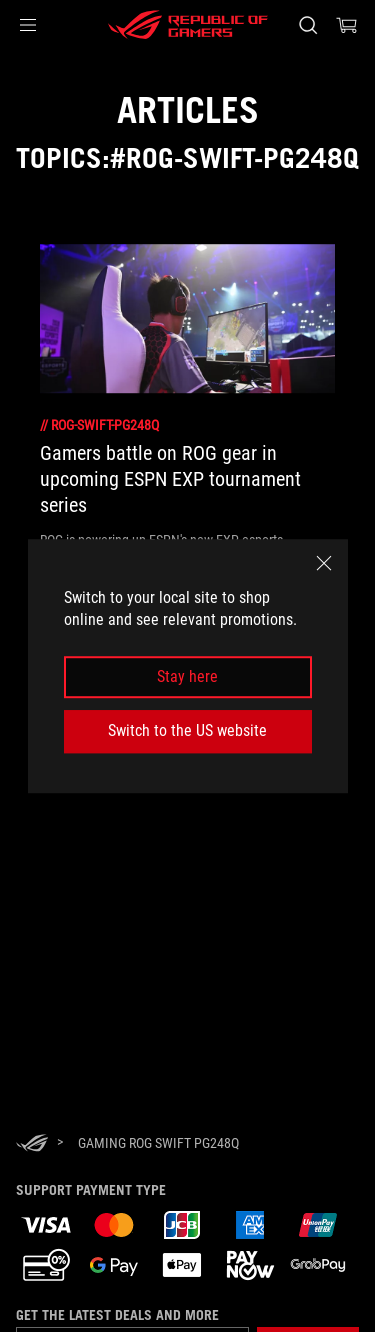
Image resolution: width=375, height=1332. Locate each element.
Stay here (187, 676)
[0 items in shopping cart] (347, 25)
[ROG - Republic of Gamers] (188, 25)
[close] (324, 563)
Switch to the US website (187, 730)
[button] (28, 25)
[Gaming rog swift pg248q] (158, 1143)
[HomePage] (32, 1144)
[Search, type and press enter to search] (307, 25)
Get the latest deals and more (117, 1315)
